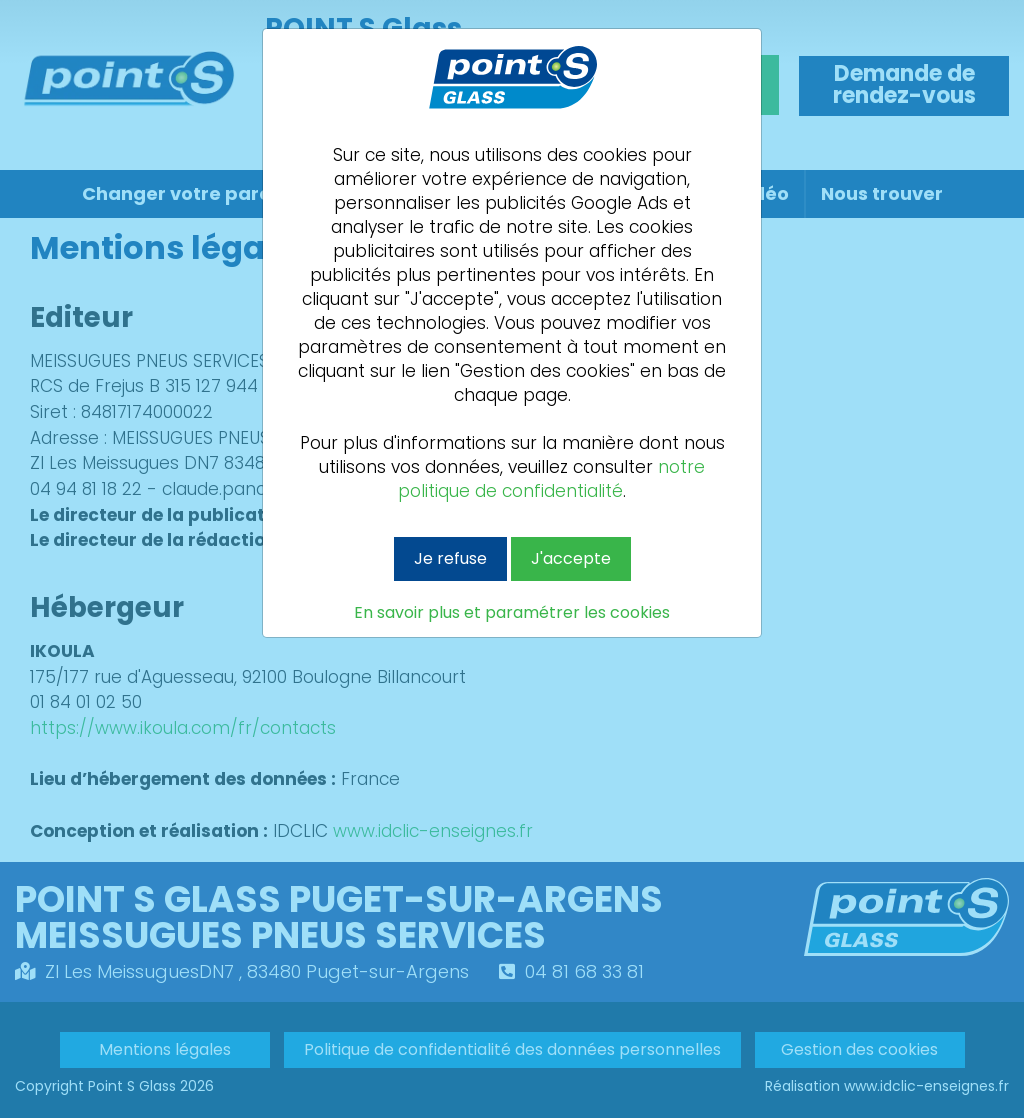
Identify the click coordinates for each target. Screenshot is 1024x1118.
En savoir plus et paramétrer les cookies (512, 613)
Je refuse (450, 558)
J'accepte (571, 558)
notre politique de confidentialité (551, 479)
